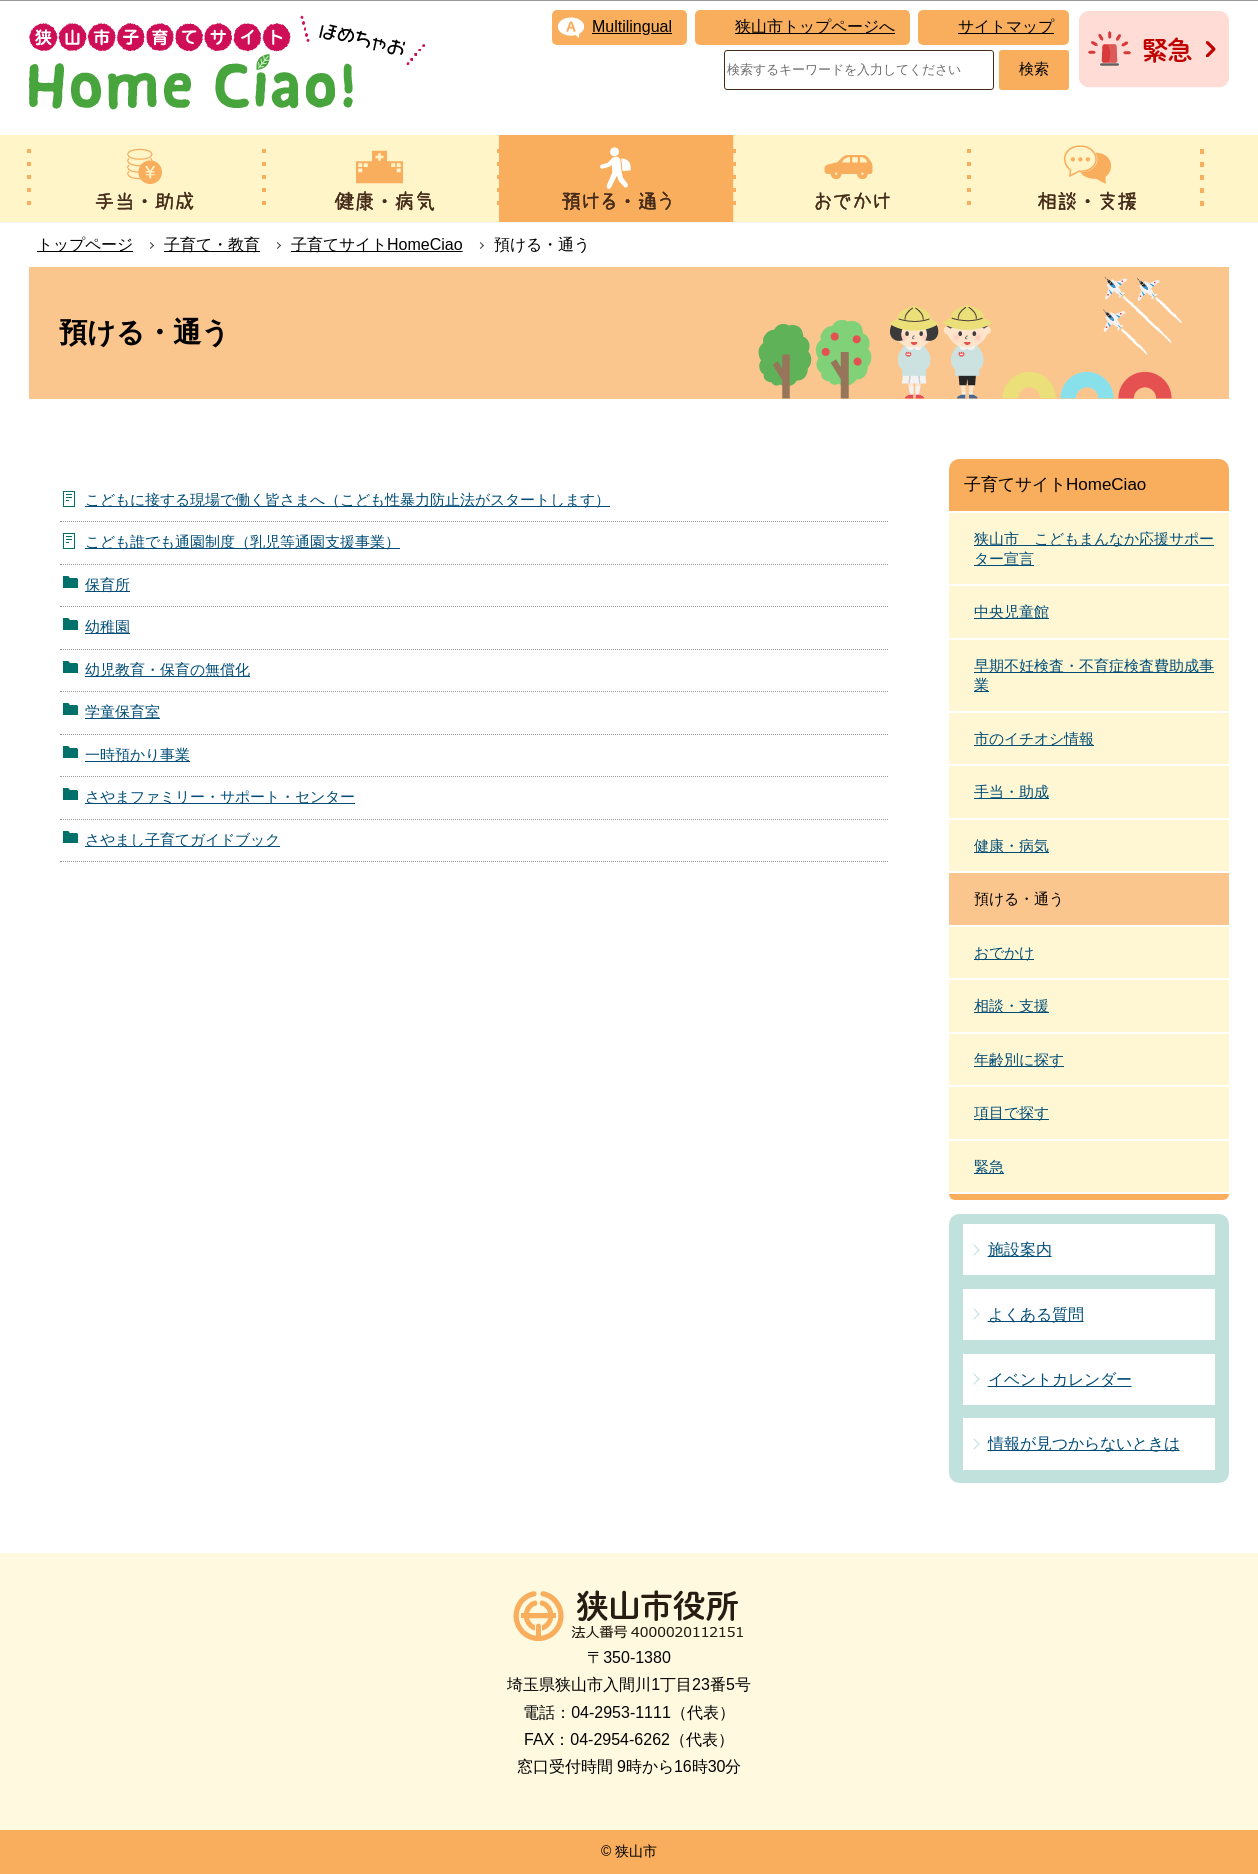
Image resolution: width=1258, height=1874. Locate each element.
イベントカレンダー (1060, 1379)
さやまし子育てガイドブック (182, 839)
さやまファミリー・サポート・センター (220, 796)
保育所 (107, 584)
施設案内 (1020, 1249)
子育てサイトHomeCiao (377, 244)
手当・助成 (1011, 791)
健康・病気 (1011, 845)
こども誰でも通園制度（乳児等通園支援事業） (242, 541)
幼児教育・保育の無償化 (167, 669)
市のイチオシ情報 (1034, 738)
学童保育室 (122, 711)
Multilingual (632, 26)
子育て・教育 (212, 244)
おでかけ (1004, 952)
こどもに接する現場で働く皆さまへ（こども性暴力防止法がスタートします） (347, 499)
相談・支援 (1011, 1005)
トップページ (85, 244)
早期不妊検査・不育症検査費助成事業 (1094, 675)
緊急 (989, 1166)
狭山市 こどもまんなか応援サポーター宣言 (1094, 548)
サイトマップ (1006, 26)
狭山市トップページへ (815, 26)
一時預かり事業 (137, 754)
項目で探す (1011, 1112)
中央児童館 (1011, 611)
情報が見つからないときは (1084, 1443)
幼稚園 (107, 626)
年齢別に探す (1019, 1059)
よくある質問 (1036, 1314)
